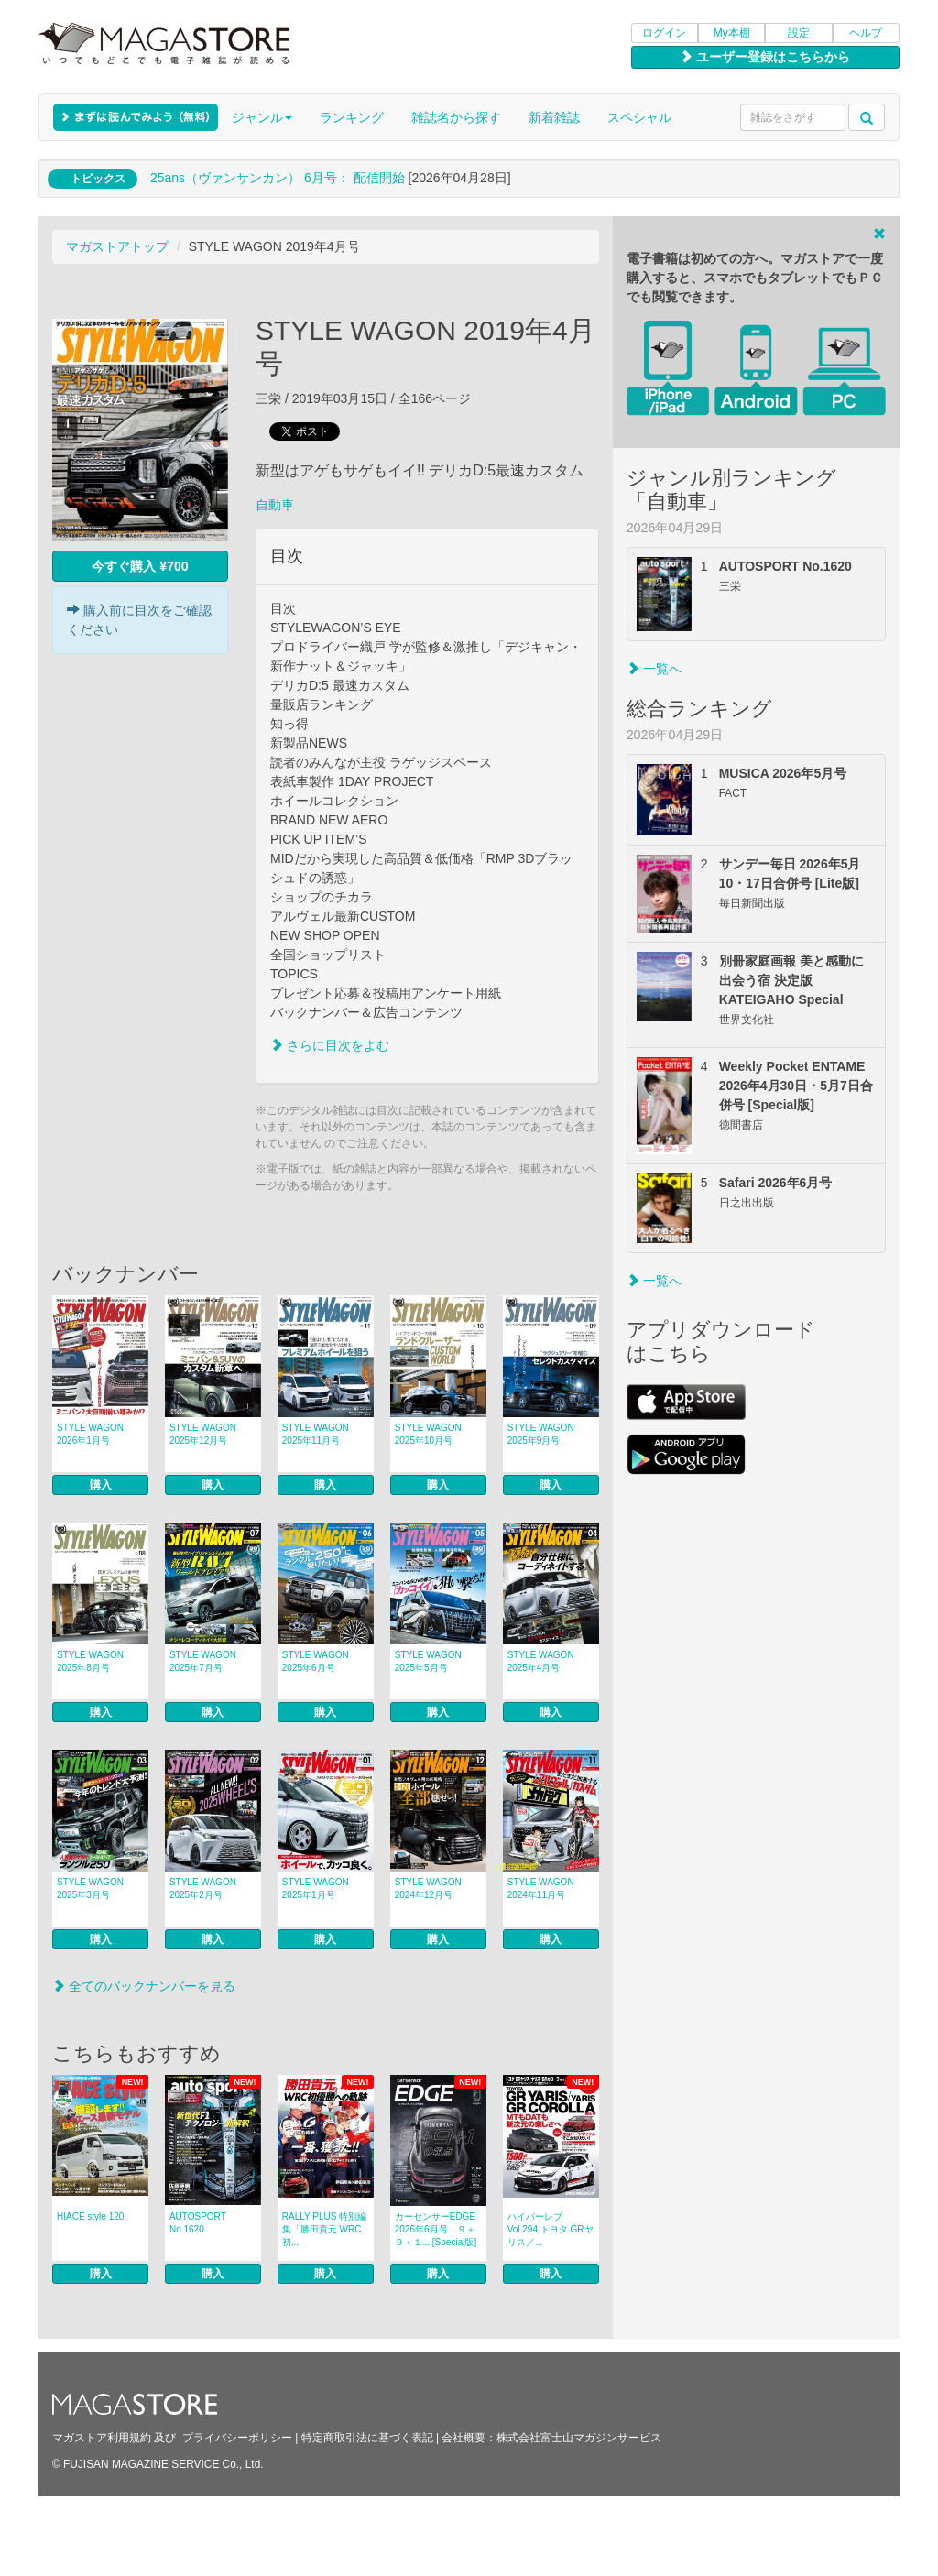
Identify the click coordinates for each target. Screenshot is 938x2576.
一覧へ (654, 668)
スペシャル (639, 117)
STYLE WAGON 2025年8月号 (90, 1661)
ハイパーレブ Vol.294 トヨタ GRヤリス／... (550, 2229)
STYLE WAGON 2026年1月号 (90, 1434)
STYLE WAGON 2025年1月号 (315, 1888)
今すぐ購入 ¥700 (140, 566)
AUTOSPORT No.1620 (197, 2222)
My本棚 (732, 33)
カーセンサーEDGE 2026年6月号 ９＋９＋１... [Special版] (435, 2229)
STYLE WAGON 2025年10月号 (428, 1434)
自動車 (275, 504)
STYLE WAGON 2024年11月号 (540, 1888)
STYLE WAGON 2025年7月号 (202, 1661)
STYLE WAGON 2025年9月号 (540, 1434)
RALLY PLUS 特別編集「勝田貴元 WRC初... (324, 2229)
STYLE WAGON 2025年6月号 (315, 1661)
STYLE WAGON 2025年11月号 (315, 1434)
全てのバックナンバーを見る (143, 1986)
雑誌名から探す (456, 117)
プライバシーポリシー (237, 2437)
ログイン (664, 33)
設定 (799, 33)
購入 (101, 1485)
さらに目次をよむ (329, 1045)
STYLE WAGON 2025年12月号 (202, 1434)
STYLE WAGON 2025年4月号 (540, 1661)
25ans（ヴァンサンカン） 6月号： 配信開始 (277, 177)
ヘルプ (865, 33)
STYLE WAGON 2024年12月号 (428, 1888)
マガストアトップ (117, 246)
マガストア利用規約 (101, 2437)
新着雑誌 (554, 117)
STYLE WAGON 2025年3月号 (90, 1888)
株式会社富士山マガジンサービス (578, 2437)
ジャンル (262, 117)
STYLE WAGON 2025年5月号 (428, 1661)
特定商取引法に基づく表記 (367, 2437)
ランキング (352, 117)
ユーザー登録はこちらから (765, 56)
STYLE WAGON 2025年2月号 (202, 1888)
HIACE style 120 (90, 2216)
